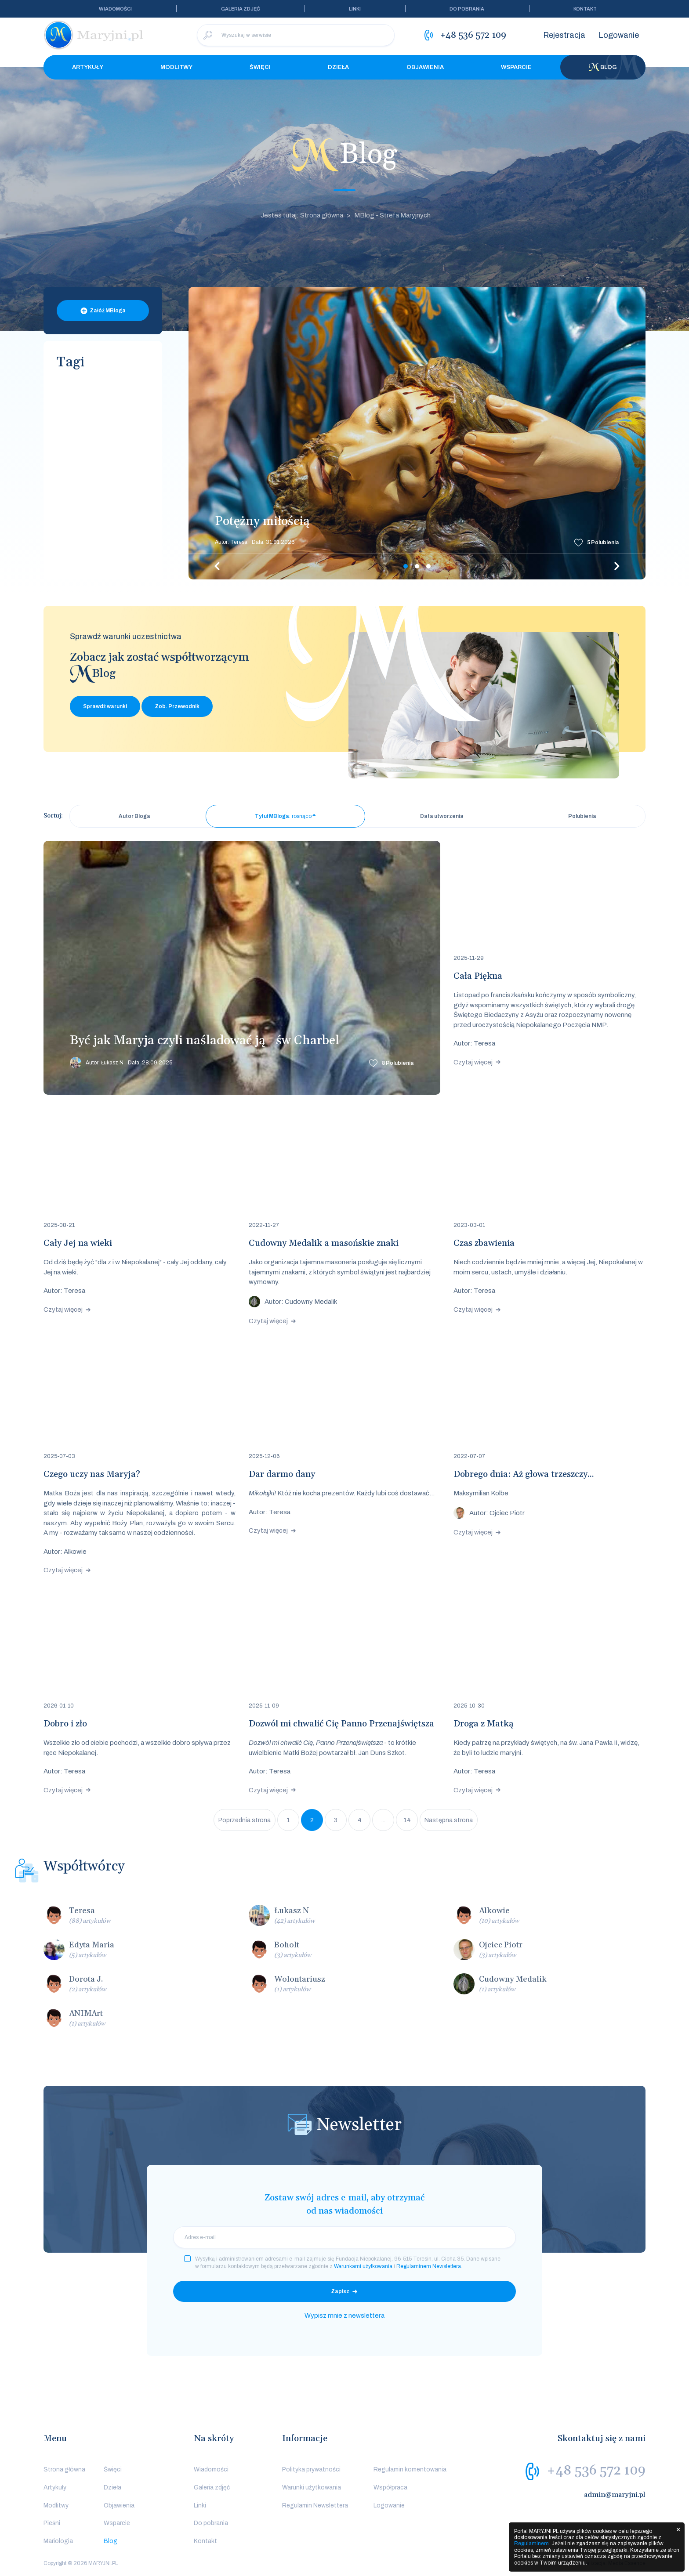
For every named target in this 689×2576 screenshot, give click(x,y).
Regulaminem (531, 2543)
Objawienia (425, 67)
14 (407, 1820)
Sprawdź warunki (105, 706)
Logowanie (618, 35)
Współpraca (390, 2487)
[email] (344, 2237)
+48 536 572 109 (596, 2470)
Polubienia (603, 542)
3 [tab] (428, 566)
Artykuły (87, 67)
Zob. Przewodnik (177, 706)
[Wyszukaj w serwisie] (296, 35)
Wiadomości (115, 8)
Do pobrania (467, 8)
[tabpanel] (417, 433)
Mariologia (58, 2541)
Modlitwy (176, 67)
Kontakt (585, 8)
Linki (355, 8)
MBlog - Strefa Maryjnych (392, 215)
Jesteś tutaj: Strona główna (302, 215)
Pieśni (52, 2523)
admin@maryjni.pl (614, 2494)
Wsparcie (516, 67)
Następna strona (448, 1820)
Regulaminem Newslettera (428, 2266)
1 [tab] (405, 566)
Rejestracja (564, 35)
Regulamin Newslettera (315, 2505)
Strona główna (64, 2469)
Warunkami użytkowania (363, 2266)
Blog (603, 67)
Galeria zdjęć (240, 8)
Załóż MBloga (108, 311)
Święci (260, 67)
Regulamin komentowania (410, 2469)
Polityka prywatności (311, 2469)
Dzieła (338, 67)
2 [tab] (417, 566)
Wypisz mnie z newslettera (344, 2315)
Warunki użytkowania (311, 2487)
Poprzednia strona (244, 1820)
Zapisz (340, 2291)
